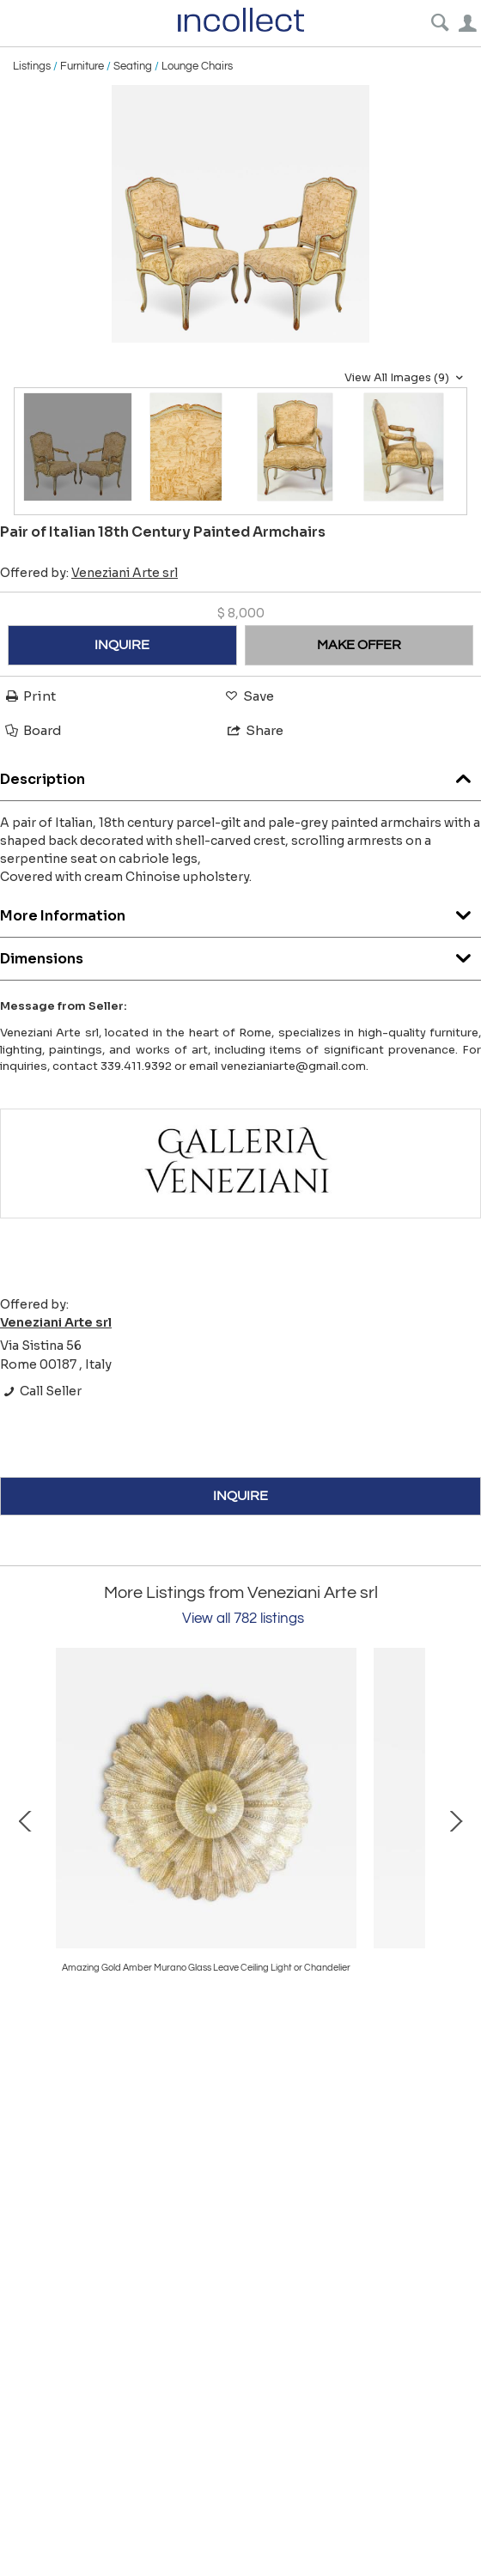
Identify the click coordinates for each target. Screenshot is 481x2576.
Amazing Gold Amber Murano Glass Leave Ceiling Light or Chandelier (206, 1967)
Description (240, 775)
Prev (25, 1819)
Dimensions (240, 954)
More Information (240, 911)
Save (248, 696)
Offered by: (89, 572)
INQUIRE (121, 645)
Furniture (82, 66)
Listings (32, 66)
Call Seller (41, 1391)
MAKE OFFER (359, 645)
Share (254, 730)
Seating (132, 66)
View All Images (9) (405, 378)
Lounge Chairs (197, 66)
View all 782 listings (243, 1618)
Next (455, 1819)
